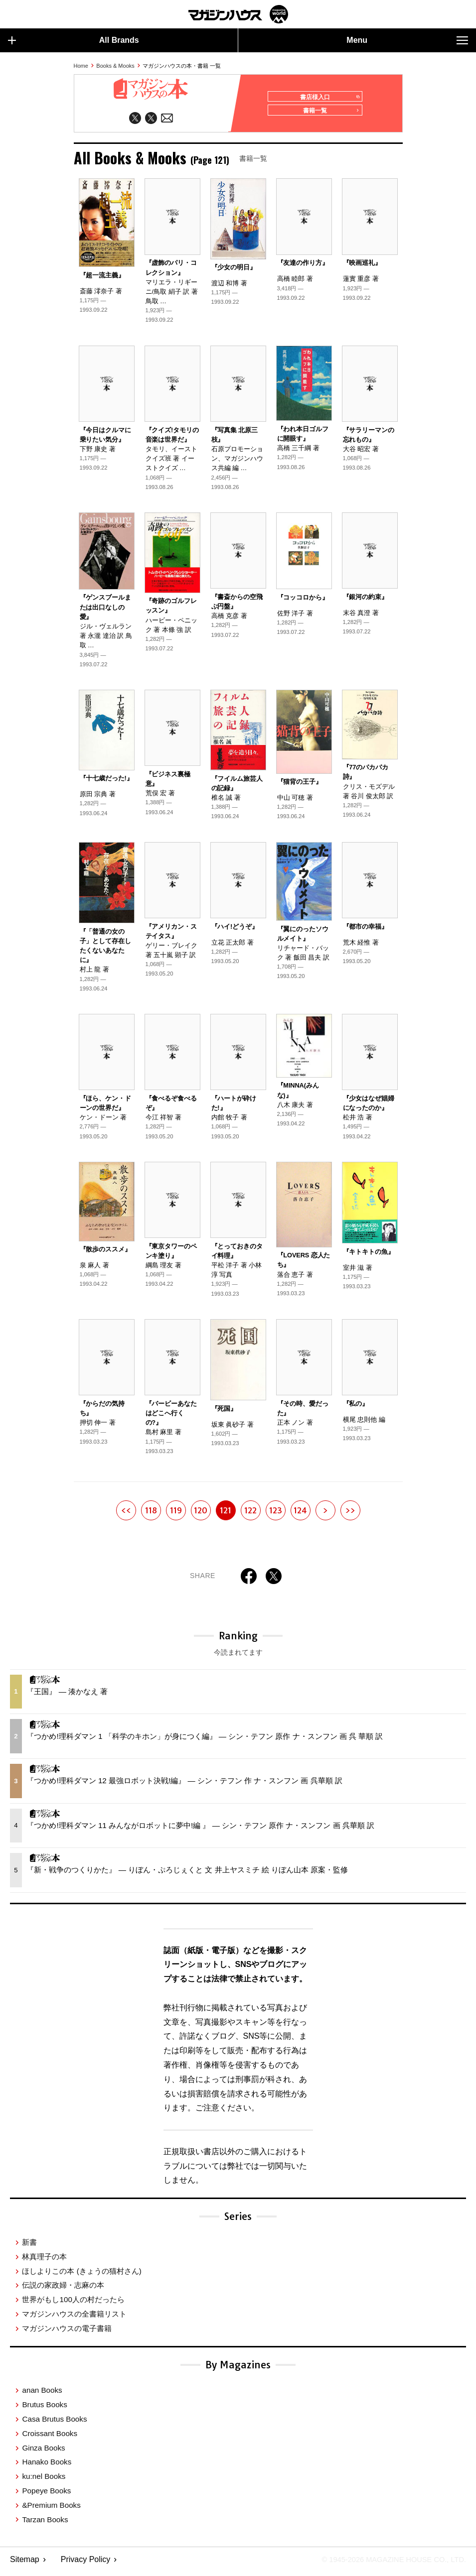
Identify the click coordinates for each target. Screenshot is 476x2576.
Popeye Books (46, 2495)
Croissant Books (49, 2437)
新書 (29, 2246)
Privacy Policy (86, 2564)
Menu (407, 40)
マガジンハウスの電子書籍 (67, 2332)
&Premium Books (51, 2509)
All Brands (73, 40)
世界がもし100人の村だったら (73, 2304)
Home (81, 66)
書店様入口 (326, 97)
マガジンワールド (238, 14)
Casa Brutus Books (54, 2423)
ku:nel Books (43, 2480)
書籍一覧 (328, 115)
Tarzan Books (45, 2523)
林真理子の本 (44, 2261)
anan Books (42, 2394)
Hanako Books (46, 2466)
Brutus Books (44, 2409)
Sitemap (24, 2564)
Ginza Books (43, 2452)
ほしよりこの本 (81, 2275)
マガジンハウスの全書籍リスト (74, 2318)
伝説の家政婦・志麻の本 (63, 2289)
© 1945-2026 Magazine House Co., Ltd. (387, 2564)
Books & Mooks (115, 66)
